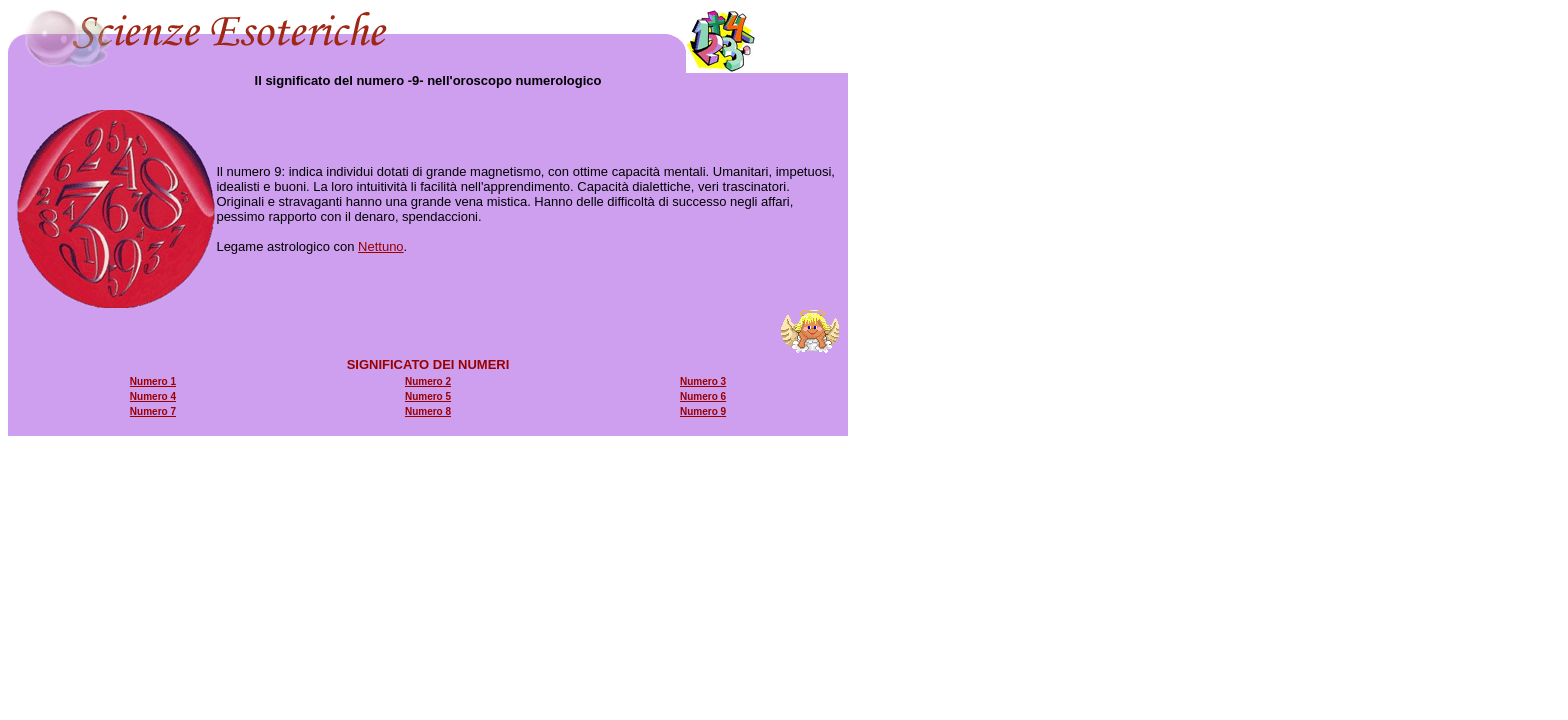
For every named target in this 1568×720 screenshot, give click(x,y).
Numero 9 (703, 411)
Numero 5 (428, 396)
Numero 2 (428, 381)
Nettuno (381, 246)
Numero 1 (153, 381)
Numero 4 (153, 396)
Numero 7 (153, 411)
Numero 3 (703, 381)
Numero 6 (703, 396)
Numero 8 (428, 411)
